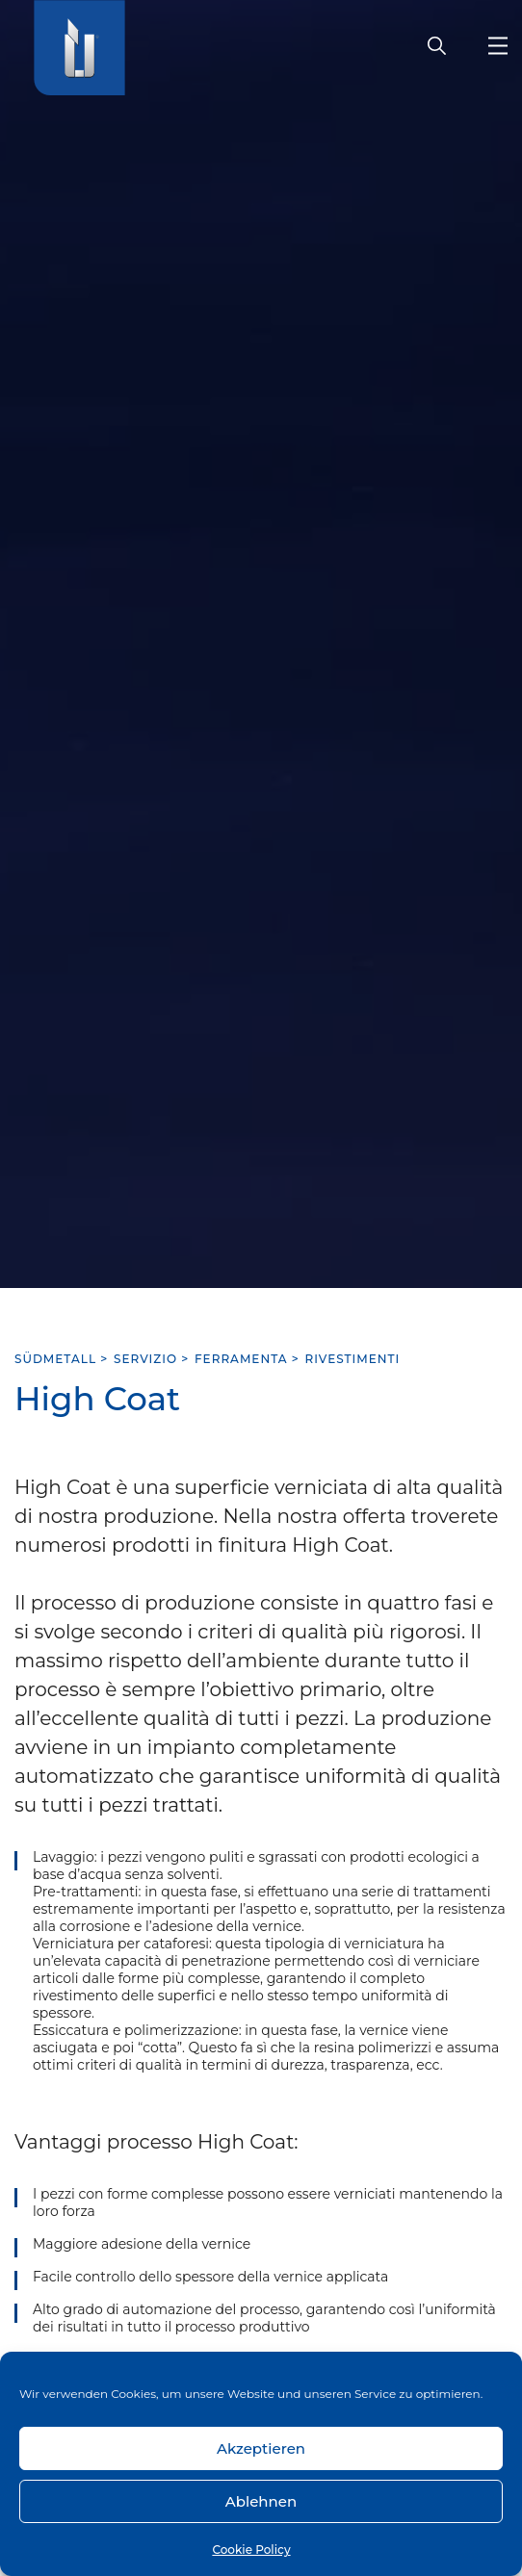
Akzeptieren (261, 2448)
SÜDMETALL (55, 1359)
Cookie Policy (251, 2549)
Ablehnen (261, 2501)
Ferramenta (241, 1359)
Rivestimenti (353, 1359)
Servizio (145, 1359)
